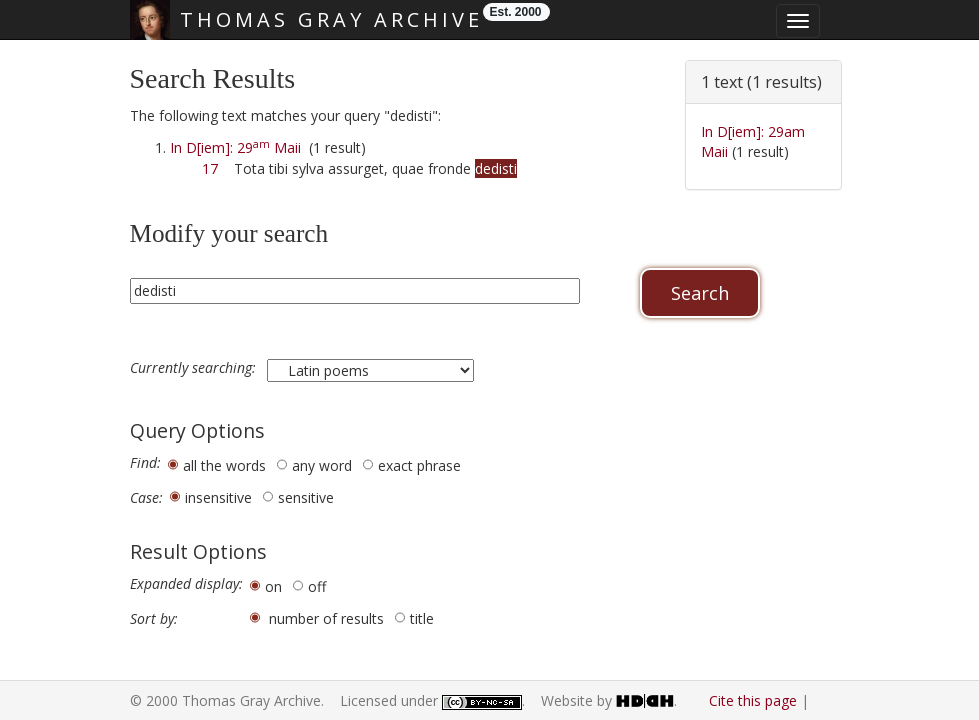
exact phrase (419, 465)
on (273, 586)
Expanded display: (186, 584)
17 (210, 168)
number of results (326, 618)
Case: (146, 498)
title (422, 618)
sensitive (306, 497)
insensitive (218, 497)
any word (322, 465)
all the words (224, 465)
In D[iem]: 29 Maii (235, 147)
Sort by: (154, 619)
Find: (145, 463)
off (317, 586)
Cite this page (753, 700)
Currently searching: (195, 368)
